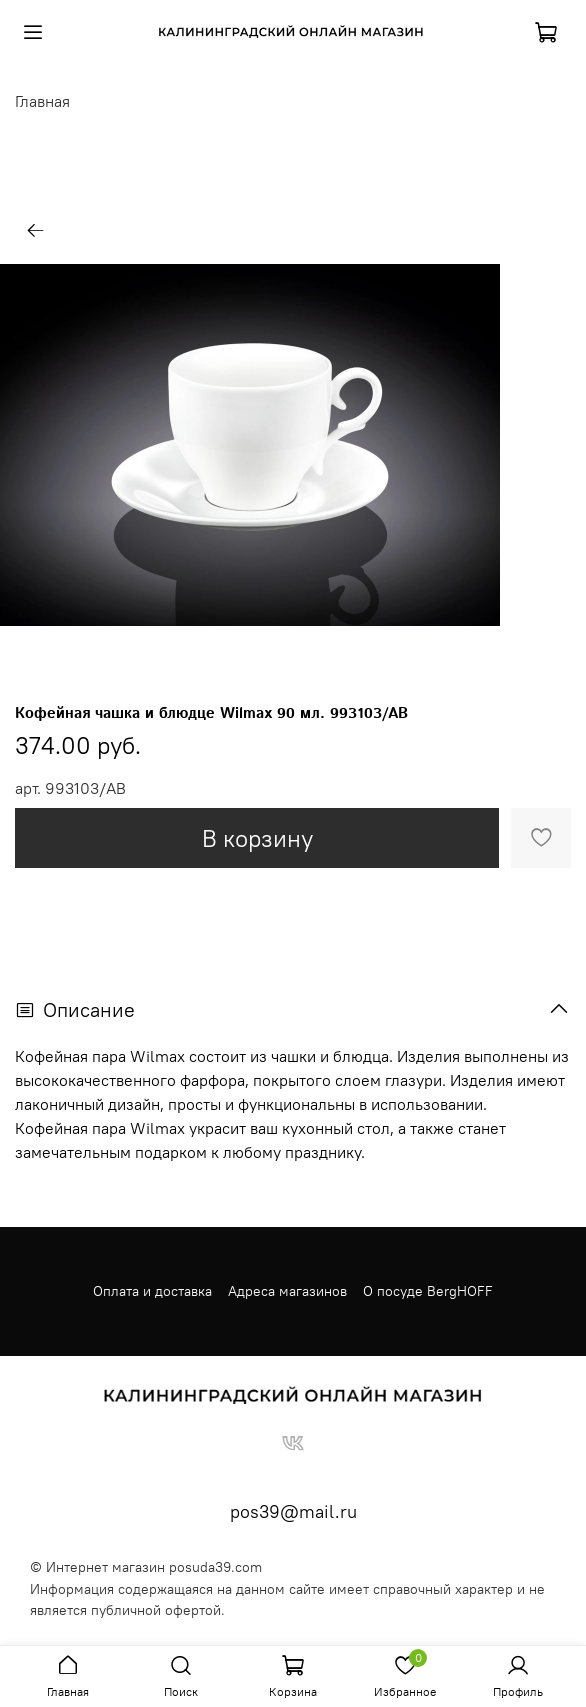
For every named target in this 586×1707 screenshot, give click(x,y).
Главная (42, 101)
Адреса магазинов (287, 1291)
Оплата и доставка (152, 1291)
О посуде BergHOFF (428, 1291)
